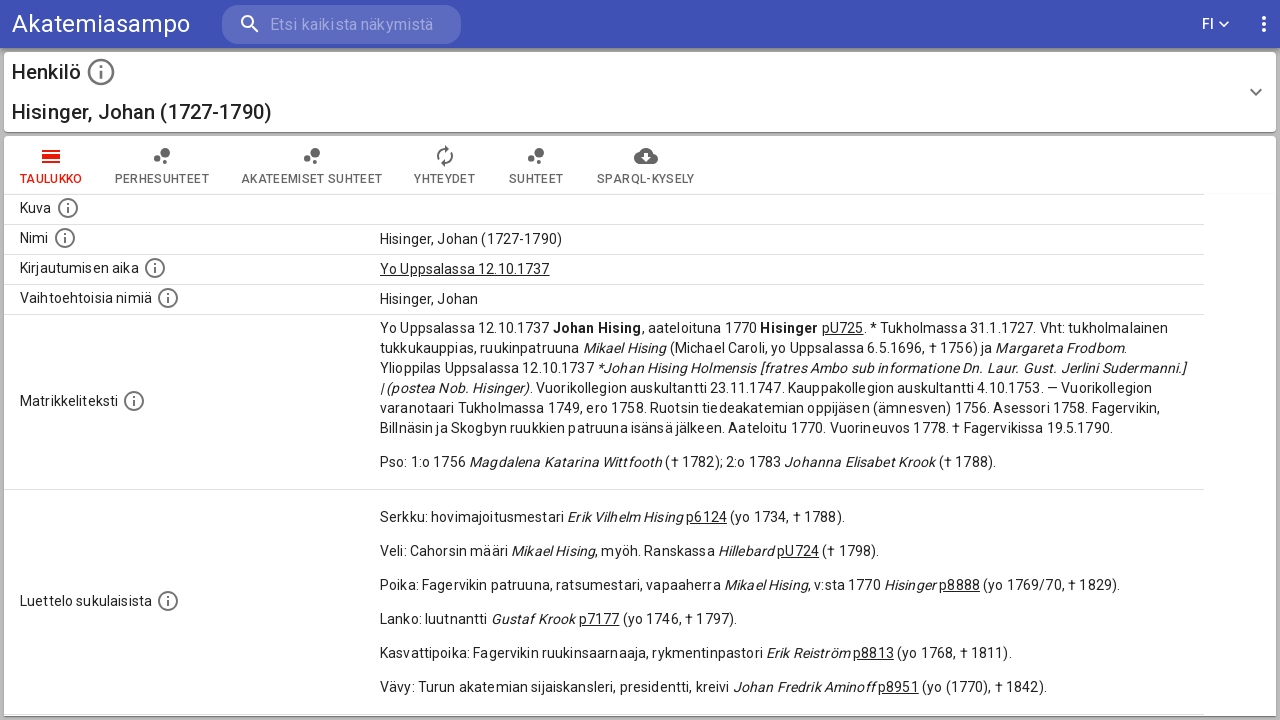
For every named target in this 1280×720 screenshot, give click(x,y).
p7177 (599, 619)
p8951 (898, 687)
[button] (640, 92)
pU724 (798, 551)
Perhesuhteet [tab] (162, 165)
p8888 (959, 585)
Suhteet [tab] (536, 165)
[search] (340, 24)
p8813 (873, 653)
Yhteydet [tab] (444, 165)
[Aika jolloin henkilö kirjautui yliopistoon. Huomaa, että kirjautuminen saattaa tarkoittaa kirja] (155, 268)
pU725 (843, 328)
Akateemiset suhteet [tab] (312, 165)
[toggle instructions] (101, 72)
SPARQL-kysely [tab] (645, 165)
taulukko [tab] (51, 165)
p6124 (706, 517)
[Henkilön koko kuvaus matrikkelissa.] (134, 401)
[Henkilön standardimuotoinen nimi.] (65, 238)
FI (1216, 24)
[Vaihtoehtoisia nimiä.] (168, 298)
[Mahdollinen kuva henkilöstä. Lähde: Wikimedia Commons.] (68, 208)
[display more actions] (1264, 24)
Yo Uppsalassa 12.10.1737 (465, 269)
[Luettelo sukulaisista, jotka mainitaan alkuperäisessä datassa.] (168, 601)
